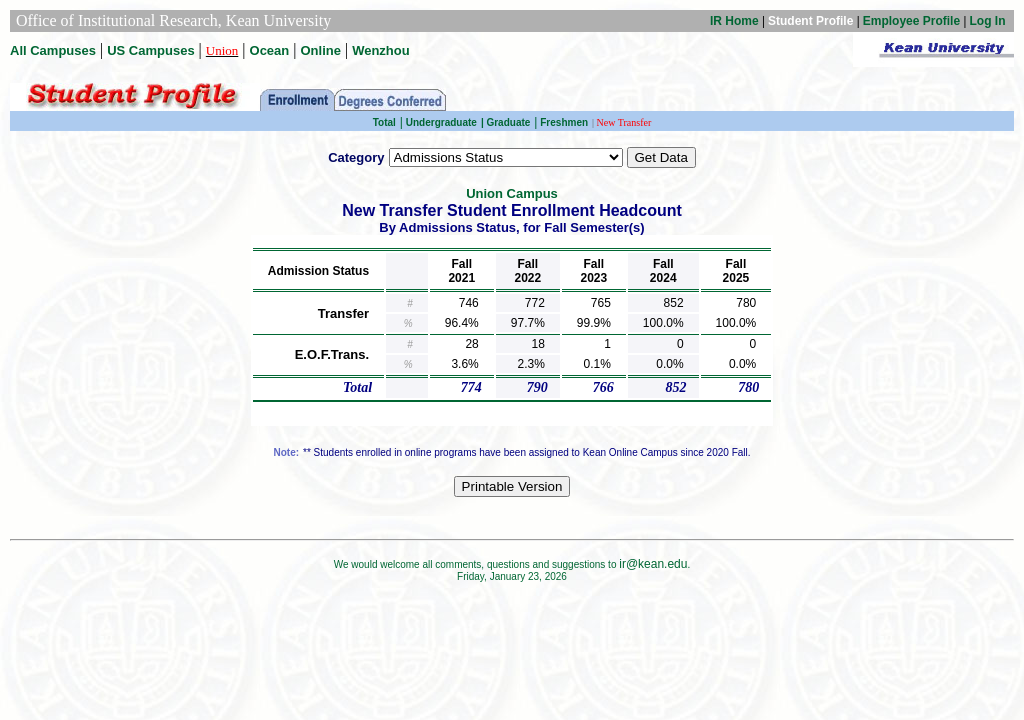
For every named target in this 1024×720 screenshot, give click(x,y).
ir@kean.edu (653, 564)
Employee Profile (911, 21)
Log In (988, 21)
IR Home (734, 21)
